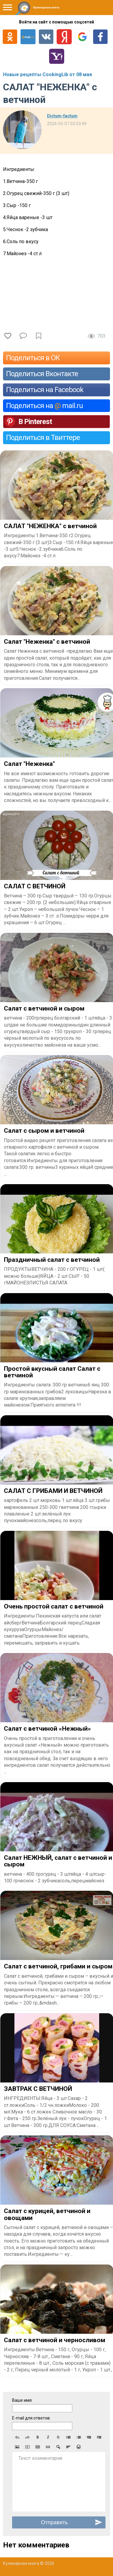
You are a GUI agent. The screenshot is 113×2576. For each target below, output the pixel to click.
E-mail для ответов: (31, 2418)
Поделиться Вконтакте (42, 374)
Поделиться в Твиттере (43, 437)
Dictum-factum (62, 115)
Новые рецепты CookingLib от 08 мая (47, 74)
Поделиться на (44, 405)
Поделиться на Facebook (44, 389)
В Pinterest (35, 421)
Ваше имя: (22, 2400)
